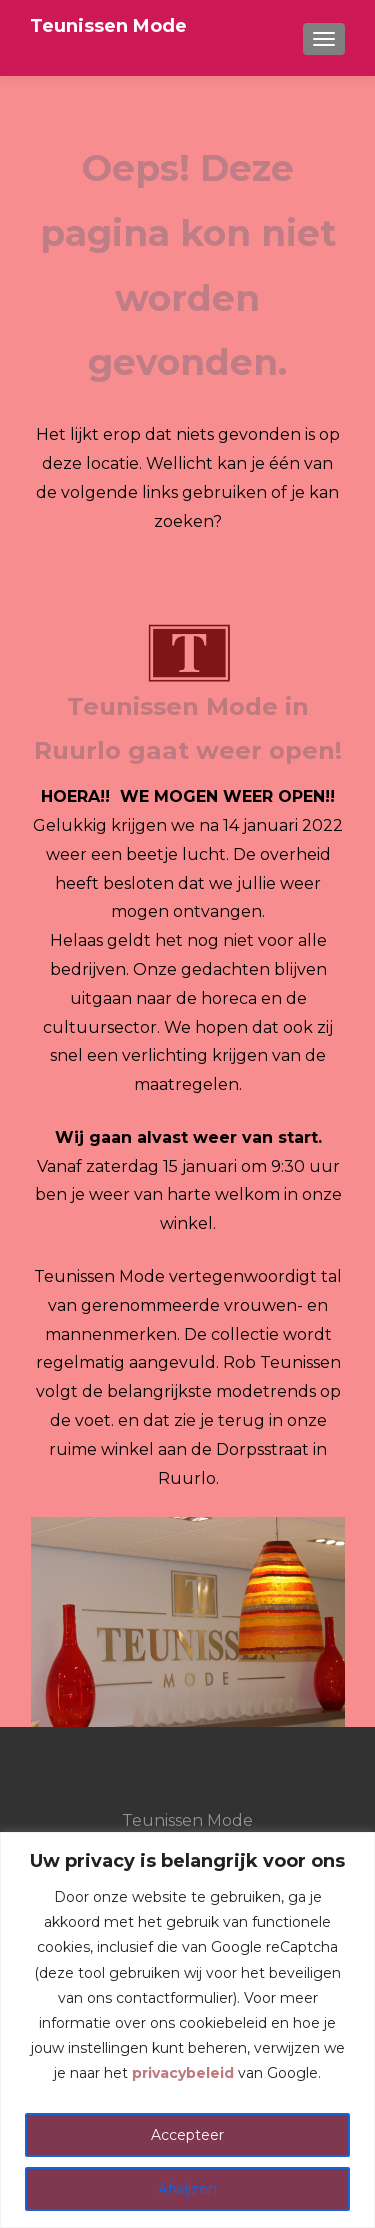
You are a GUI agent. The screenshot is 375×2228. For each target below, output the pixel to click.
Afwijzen (187, 2189)
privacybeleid (183, 2073)
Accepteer (187, 2135)
